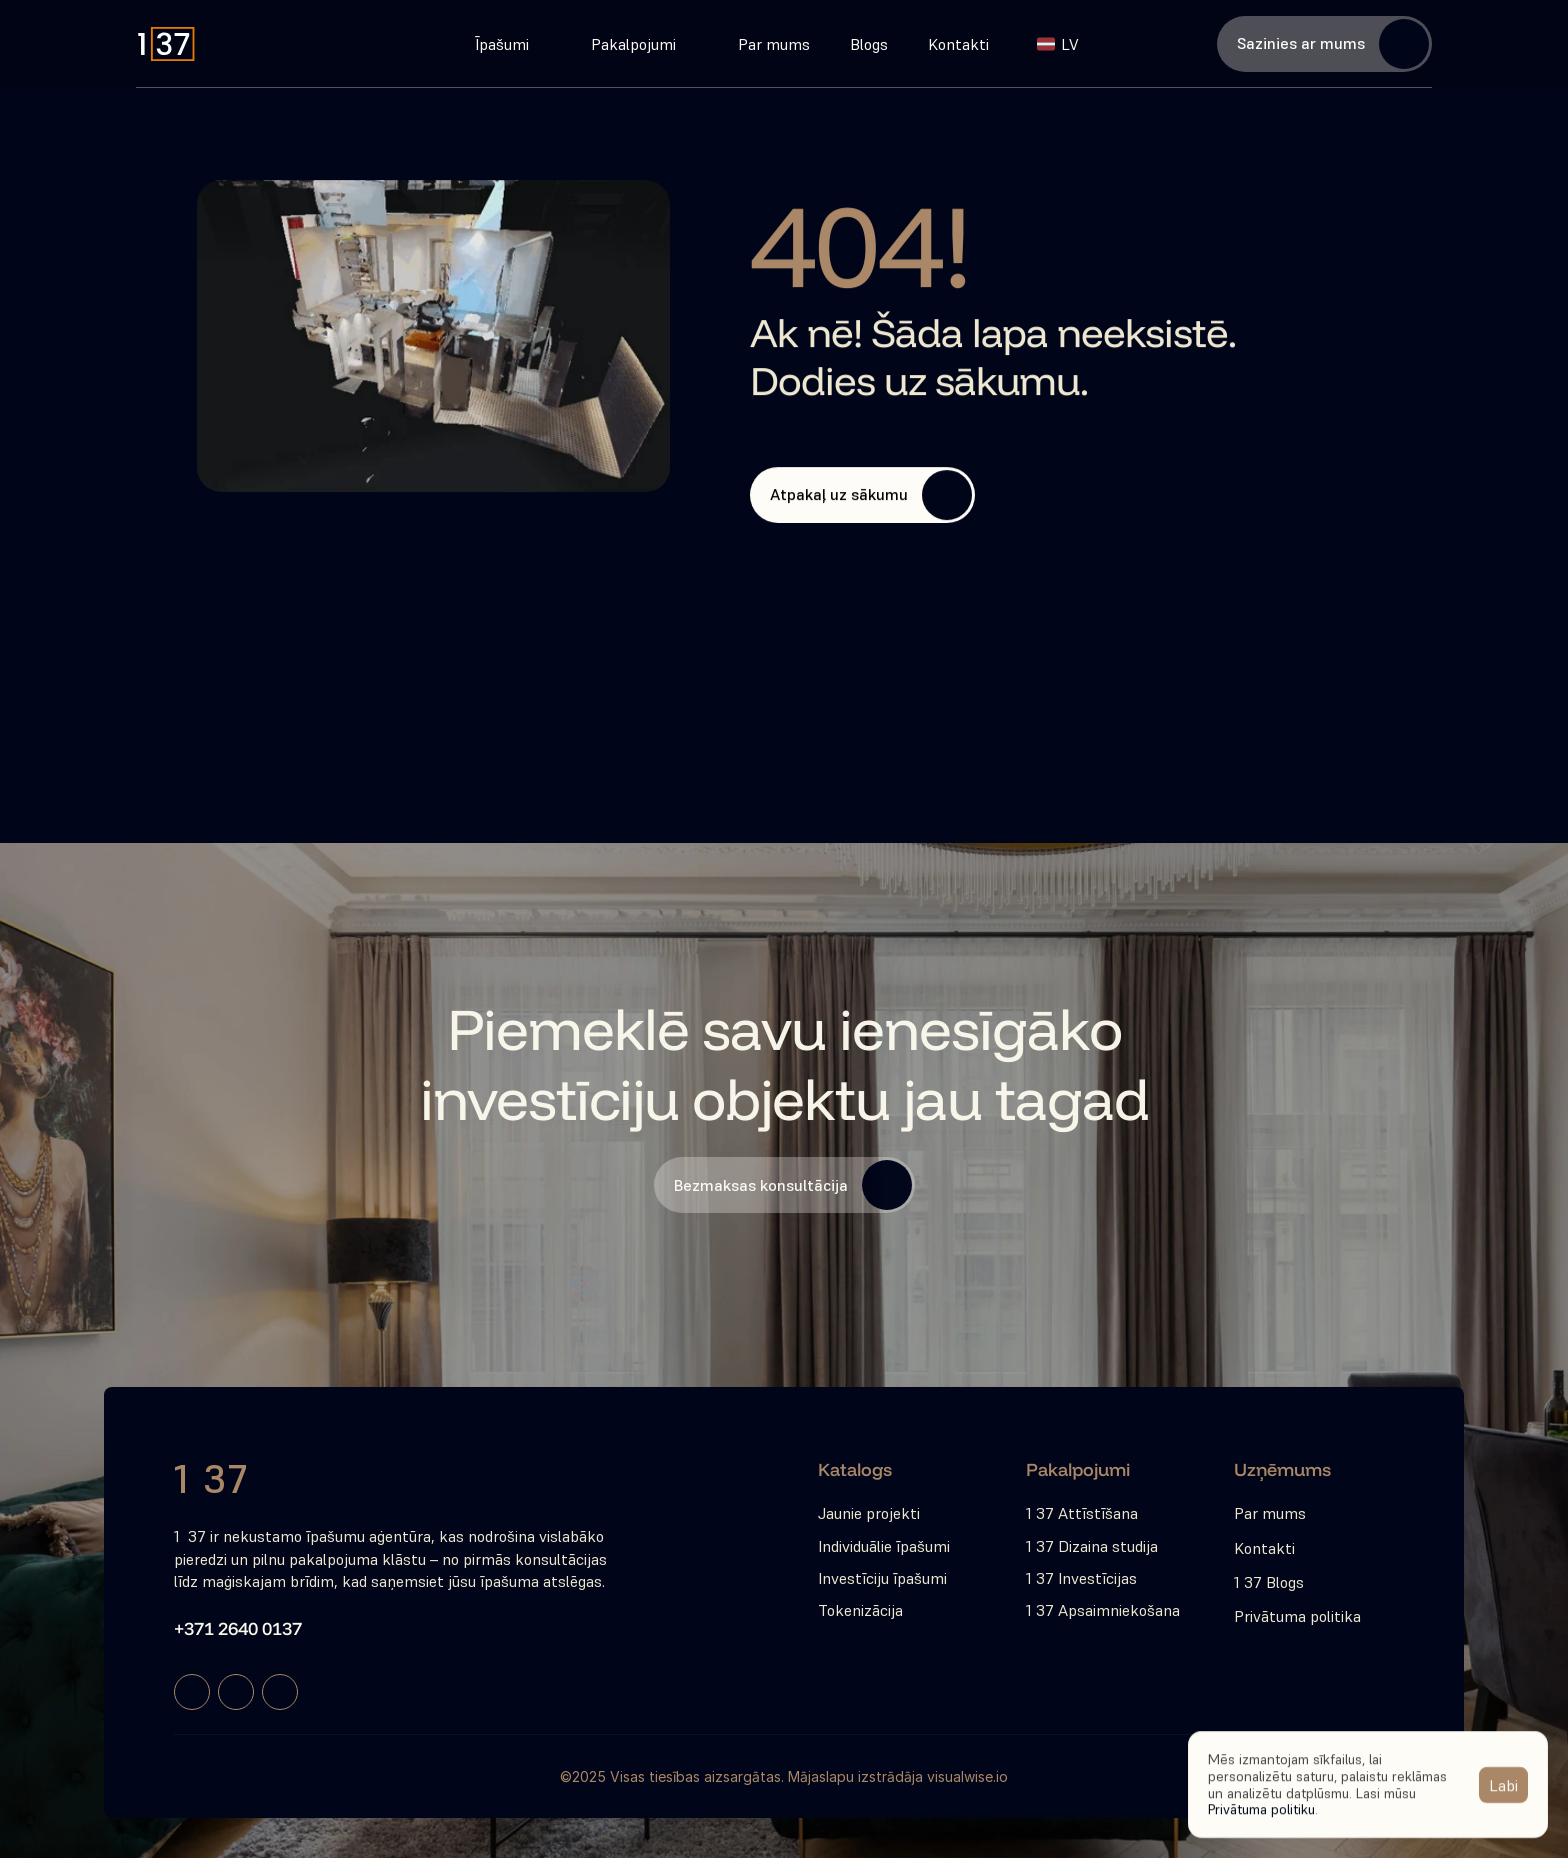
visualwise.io (967, 1776)
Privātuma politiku (1261, 1809)
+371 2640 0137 (238, 1628)
